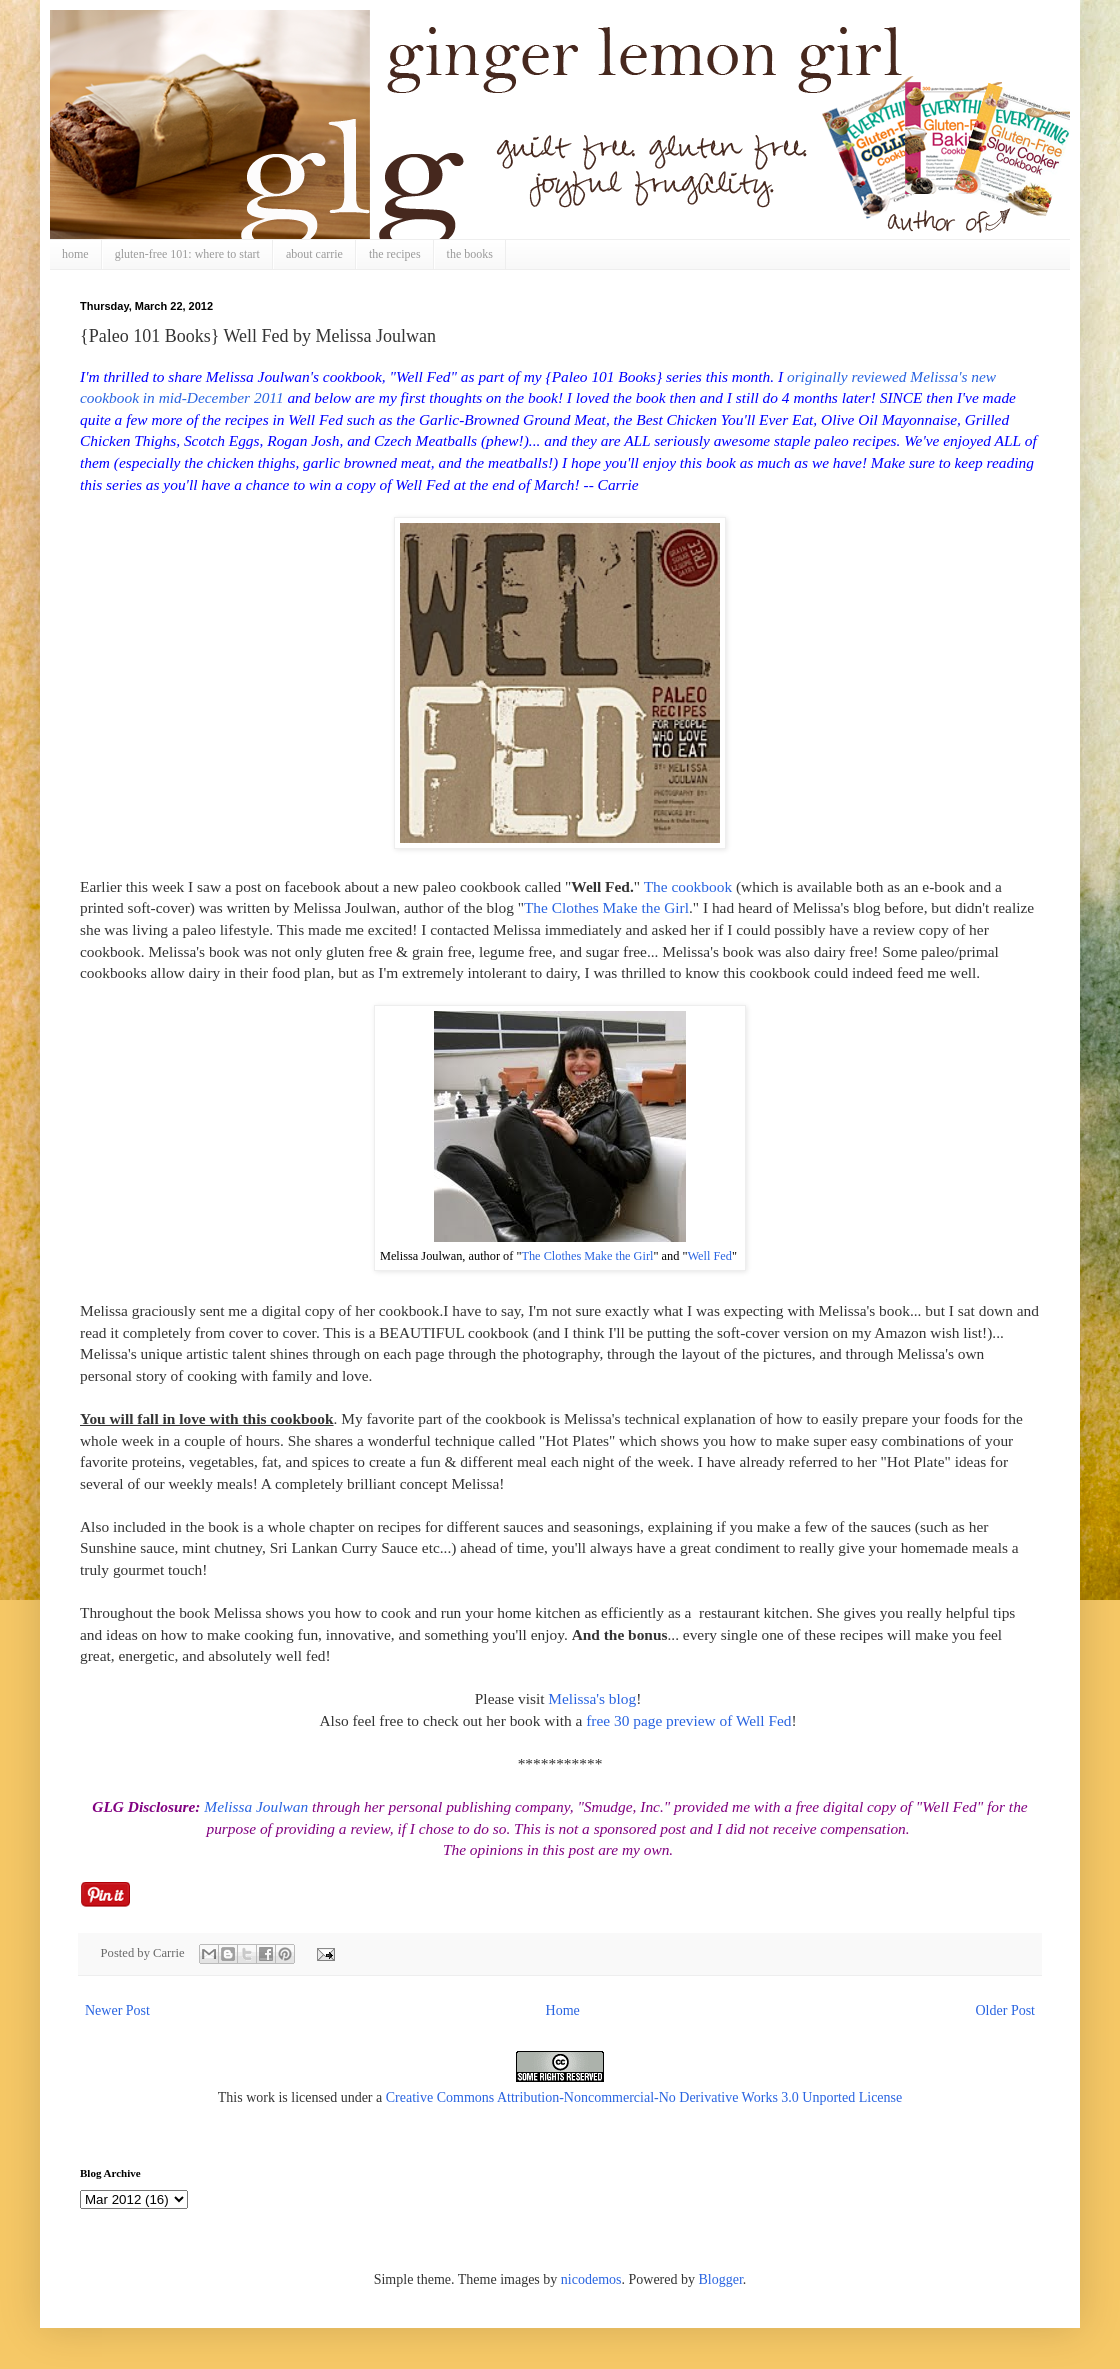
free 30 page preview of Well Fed (688, 1720)
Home (563, 2010)
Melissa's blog (592, 1698)
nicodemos (591, 2279)
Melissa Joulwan (256, 1806)
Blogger (720, 2279)
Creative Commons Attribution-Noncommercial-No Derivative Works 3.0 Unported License (644, 2097)
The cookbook (688, 886)
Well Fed (709, 1256)
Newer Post (117, 2010)
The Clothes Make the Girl (606, 907)
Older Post (1006, 2010)
